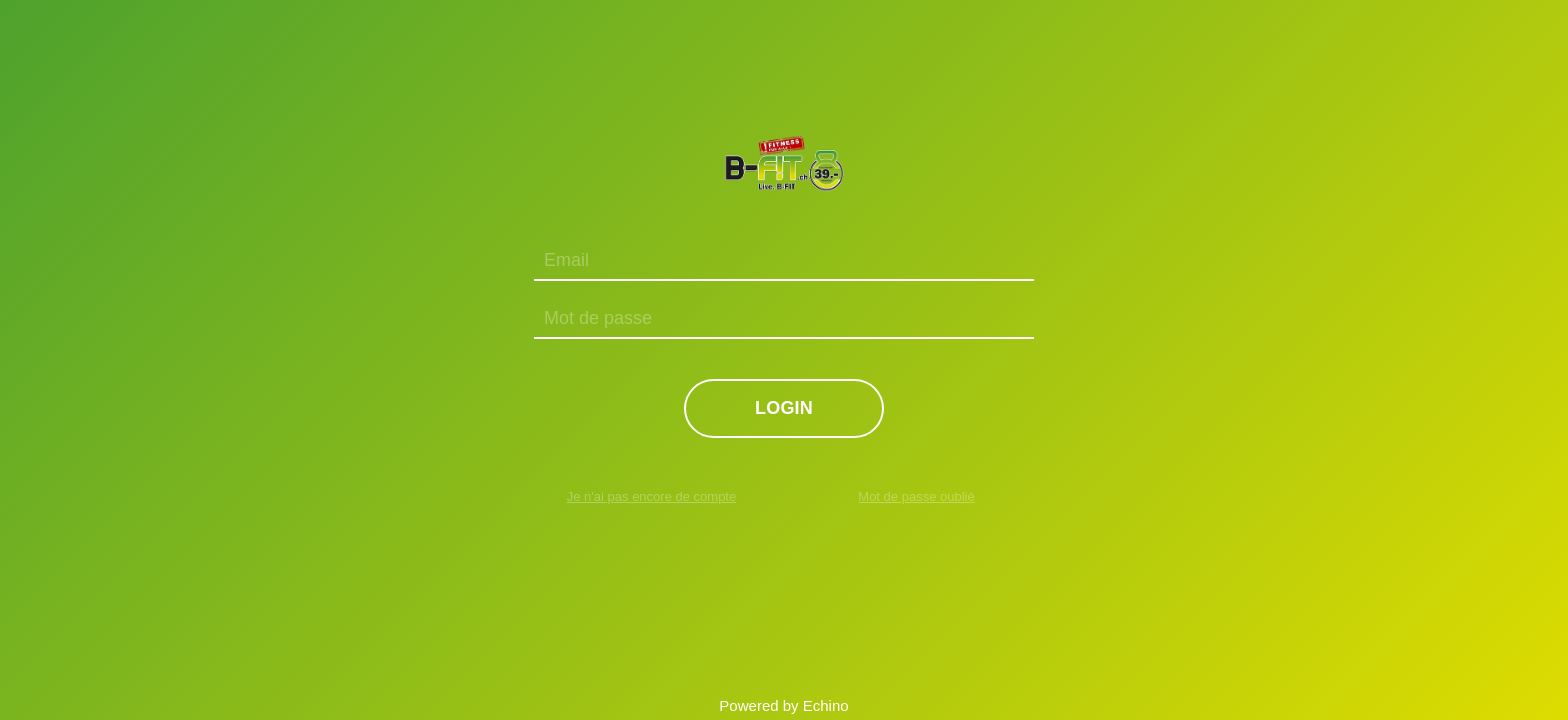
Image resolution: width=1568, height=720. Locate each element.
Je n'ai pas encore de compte (651, 496)
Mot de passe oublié (916, 496)
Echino (826, 705)
